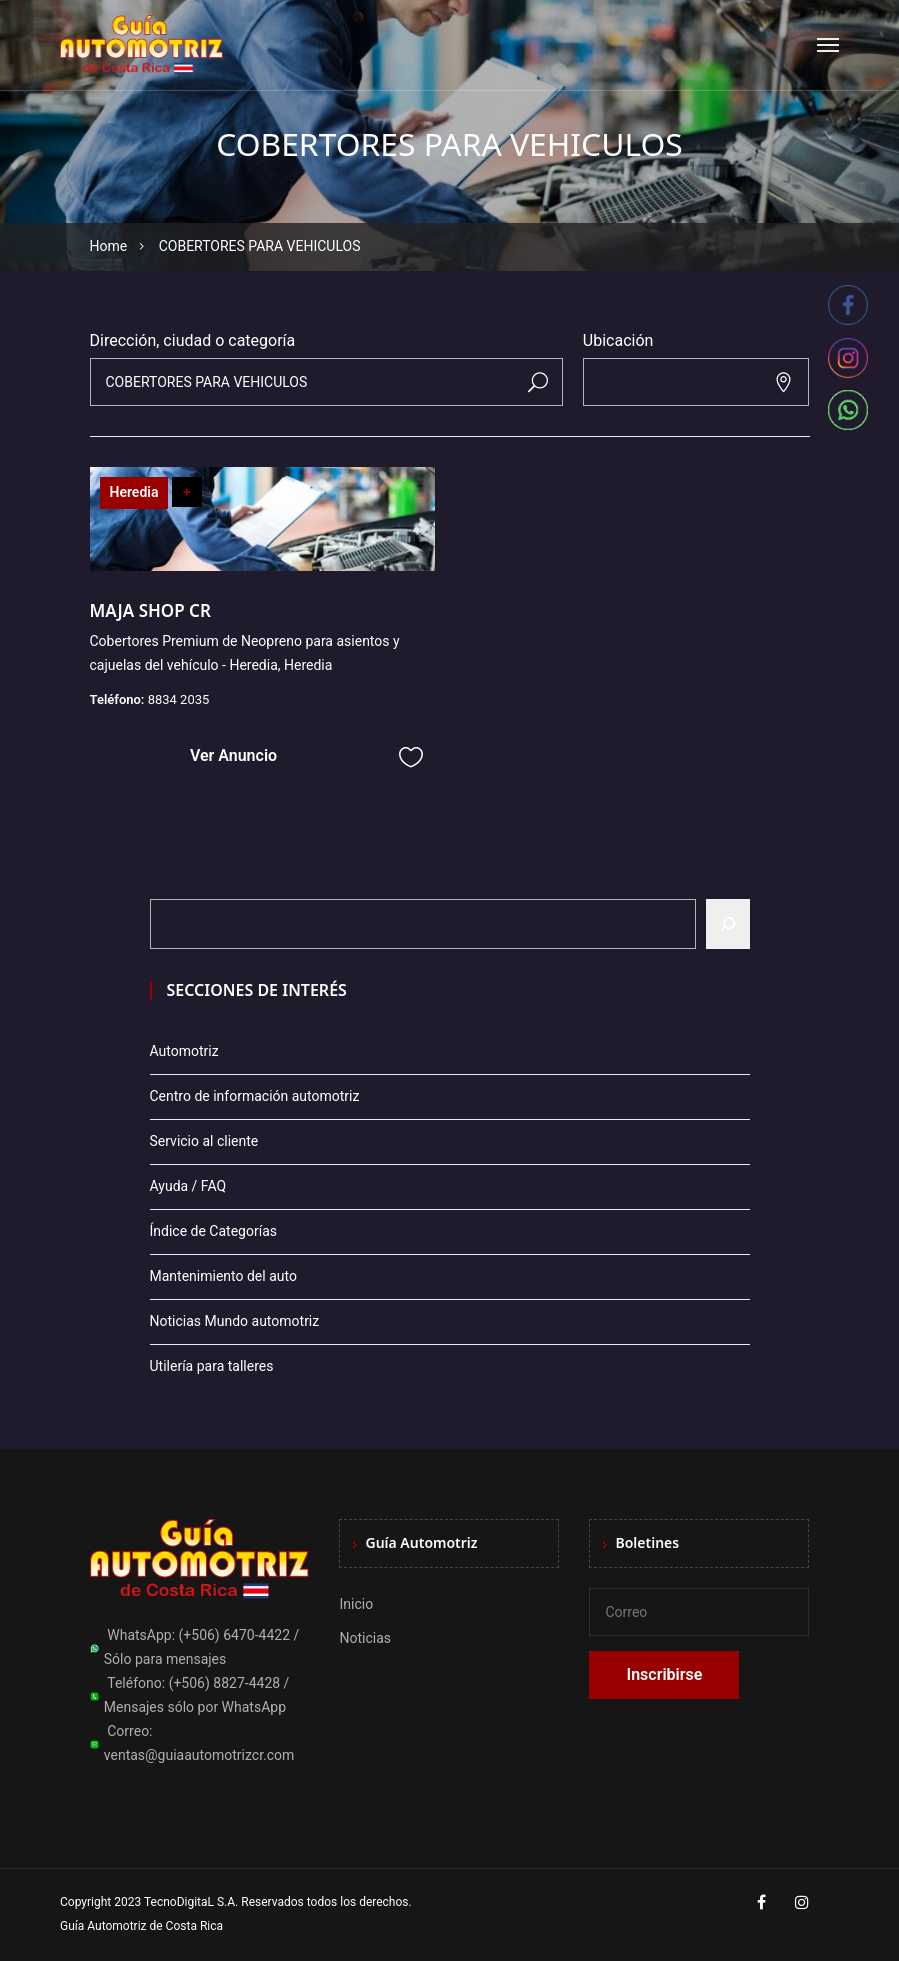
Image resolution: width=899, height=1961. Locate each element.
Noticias (365, 1638)
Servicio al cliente (204, 1141)
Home (109, 246)
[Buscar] (728, 924)
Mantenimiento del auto (223, 1276)
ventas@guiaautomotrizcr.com (199, 1755)
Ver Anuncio (233, 755)
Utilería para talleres (212, 1366)
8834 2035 (179, 699)
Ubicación (618, 340)
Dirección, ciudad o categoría (193, 340)
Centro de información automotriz (255, 1096)
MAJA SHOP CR (150, 610)
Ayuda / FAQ (188, 1186)
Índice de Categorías (213, 1231)
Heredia (134, 492)
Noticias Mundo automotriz (235, 1321)
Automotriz (184, 1051)
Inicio (356, 1604)
